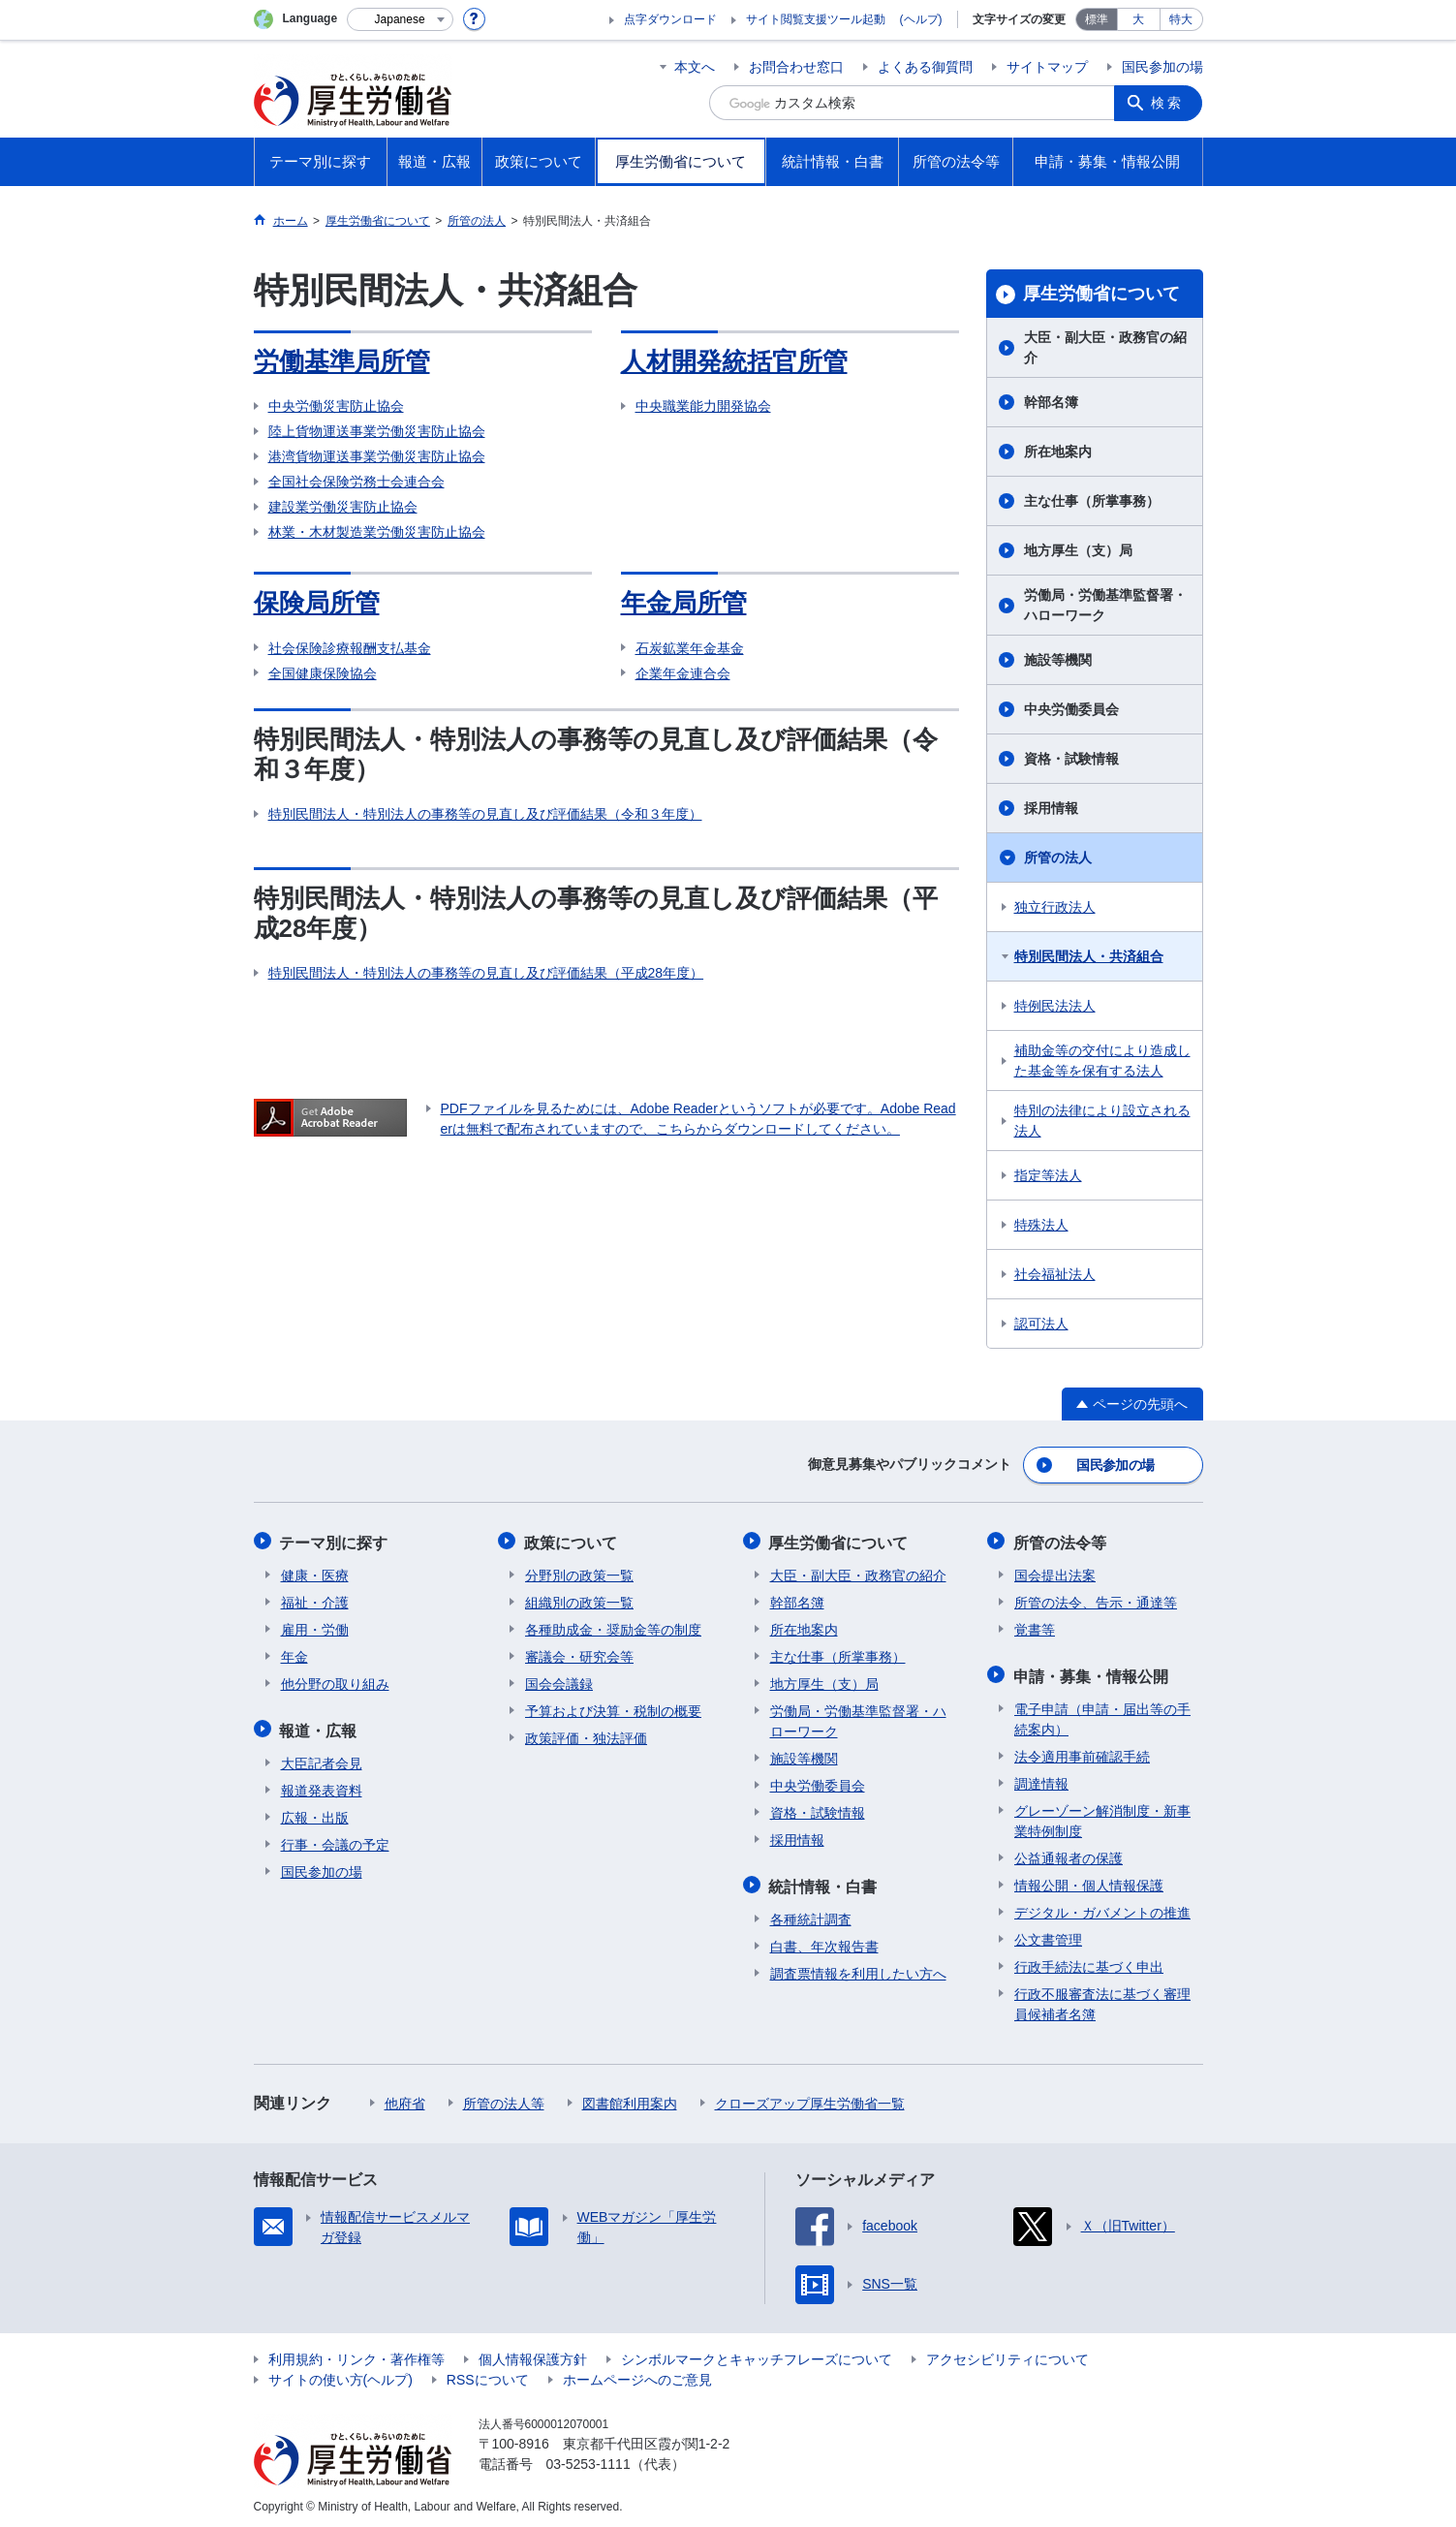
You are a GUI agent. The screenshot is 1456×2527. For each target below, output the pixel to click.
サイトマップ (1047, 67)
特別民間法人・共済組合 (1088, 956)
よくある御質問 (925, 67)
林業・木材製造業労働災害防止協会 (376, 532)
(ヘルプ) (921, 19)
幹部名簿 (1051, 402)
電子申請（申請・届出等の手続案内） (1102, 1714)
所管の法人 (1058, 857)
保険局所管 (317, 602)
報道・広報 (319, 1726)
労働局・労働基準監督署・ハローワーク (1105, 605)
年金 (294, 1654)
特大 (1181, 19)
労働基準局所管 (342, 361)
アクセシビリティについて (1007, 2354)
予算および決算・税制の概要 (613, 1708)
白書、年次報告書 (824, 1942)
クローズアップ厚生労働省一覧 (810, 2098)
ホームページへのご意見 (637, 2375)
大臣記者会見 (321, 1758)
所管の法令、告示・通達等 (1095, 1599)
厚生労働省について (1101, 293)
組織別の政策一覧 (579, 1599)
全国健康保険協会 (322, 673)
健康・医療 (315, 1572)
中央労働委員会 (1071, 709)
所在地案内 (1058, 451)
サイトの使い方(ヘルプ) (340, 2375)
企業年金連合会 (682, 673)
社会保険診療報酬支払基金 (349, 648)
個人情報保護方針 (533, 2354)
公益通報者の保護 (1068, 1853)
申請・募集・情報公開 (1091, 1672)
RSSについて (488, 2375)
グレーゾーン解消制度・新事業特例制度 (1102, 1816)
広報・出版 (315, 1813)
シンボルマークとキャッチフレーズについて (756, 2354)
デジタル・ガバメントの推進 (1102, 1908)
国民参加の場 (1162, 67)
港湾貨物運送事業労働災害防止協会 (376, 456)
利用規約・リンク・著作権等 (356, 2354)
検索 (1168, 102)
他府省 (405, 2098)
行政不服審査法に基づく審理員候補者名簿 (1102, 1999)
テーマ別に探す (335, 1540)
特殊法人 (1041, 1224)
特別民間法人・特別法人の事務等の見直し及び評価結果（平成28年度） (486, 973)
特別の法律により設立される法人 (1102, 1121)
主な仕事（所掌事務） (1092, 501)
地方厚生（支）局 (1078, 550)
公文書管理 (1048, 1935)
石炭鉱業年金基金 (689, 648)
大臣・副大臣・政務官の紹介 (1105, 347)
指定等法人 (1048, 1175)
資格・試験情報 (1071, 758)
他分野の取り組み (335, 1681)
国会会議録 (559, 1681)
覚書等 (1034, 1627)
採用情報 (1051, 808)
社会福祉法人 (1055, 1274)
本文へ (694, 67)
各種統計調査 (811, 1914)
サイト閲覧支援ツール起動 (815, 19)
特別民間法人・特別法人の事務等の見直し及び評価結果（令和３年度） (485, 814)
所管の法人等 (503, 2098)
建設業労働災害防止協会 (343, 507)
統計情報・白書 (824, 1882)
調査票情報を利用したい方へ (858, 1969)
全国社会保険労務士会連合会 (356, 481)
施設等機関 (1058, 660)
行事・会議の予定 (335, 1840)
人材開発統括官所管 (734, 361)
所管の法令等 (1060, 1540)
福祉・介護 (315, 1599)
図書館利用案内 (629, 2098)
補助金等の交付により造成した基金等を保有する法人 (1102, 1060)
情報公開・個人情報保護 (1088, 1880)
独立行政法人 (1055, 907)
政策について (571, 1540)
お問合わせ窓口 (796, 67)
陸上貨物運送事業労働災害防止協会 (376, 431)
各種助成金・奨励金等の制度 (613, 1627)
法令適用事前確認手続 (1082, 1752)
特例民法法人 (1055, 1006)
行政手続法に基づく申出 (1088, 1962)
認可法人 (1041, 1323)
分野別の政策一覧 (579, 1572)
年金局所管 (684, 602)
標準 (1096, 19)
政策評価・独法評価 (586, 1735)
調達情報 (1041, 1779)
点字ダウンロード (670, 19)
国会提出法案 (1055, 1572)
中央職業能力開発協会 (703, 406)
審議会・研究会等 (579, 1654)
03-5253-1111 (588, 2459)
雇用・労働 (315, 1627)
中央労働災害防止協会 (336, 406)
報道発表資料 (321, 1786)
